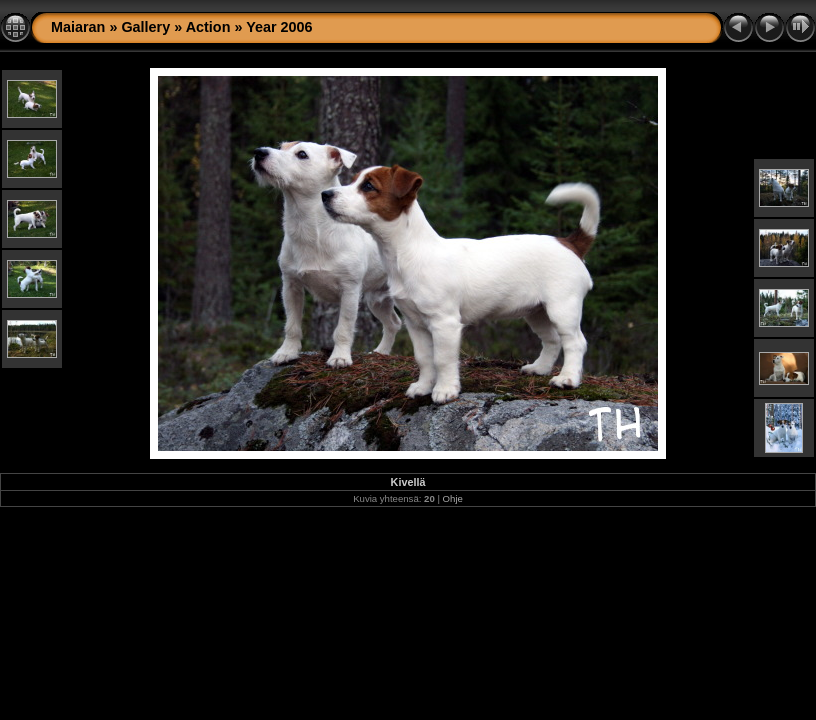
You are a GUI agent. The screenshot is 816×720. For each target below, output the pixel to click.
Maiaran (78, 27)
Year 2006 (279, 27)
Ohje (453, 498)
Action (208, 27)
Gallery (145, 27)
